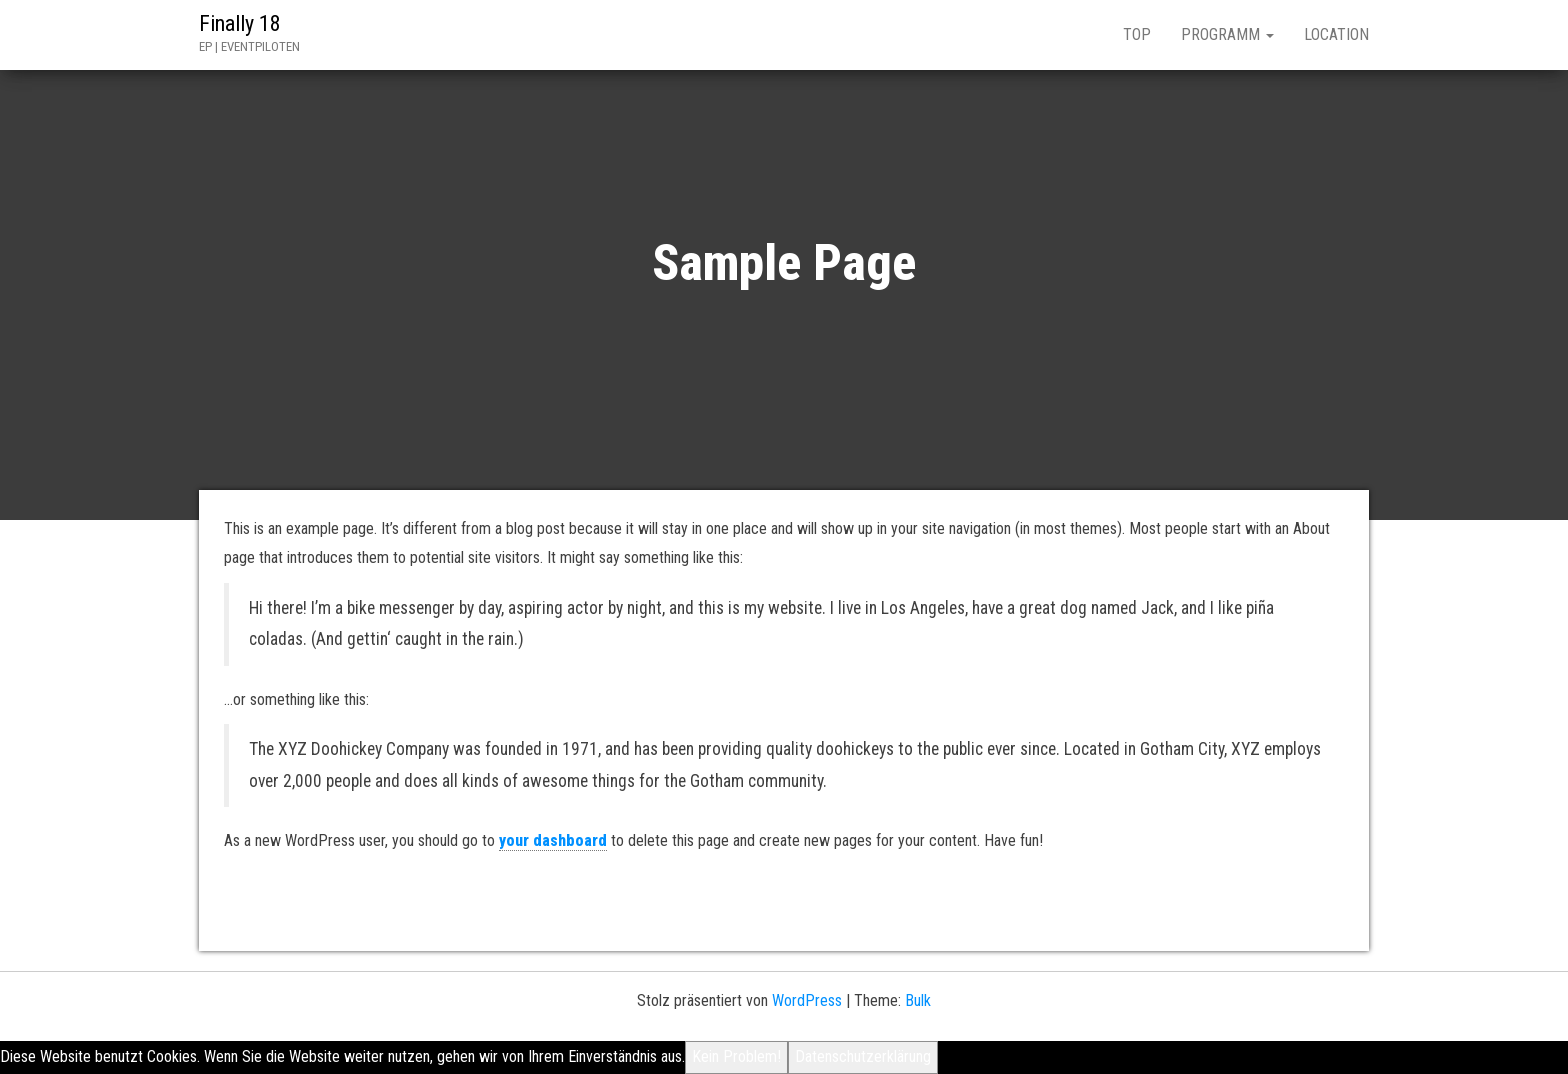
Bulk (918, 1000)
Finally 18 (240, 23)
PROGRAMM (1227, 34)
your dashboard (553, 840)
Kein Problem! (736, 1056)
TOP (1137, 34)
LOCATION (1336, 34)
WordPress (807, 1000)
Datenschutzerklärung (863, 1056)
